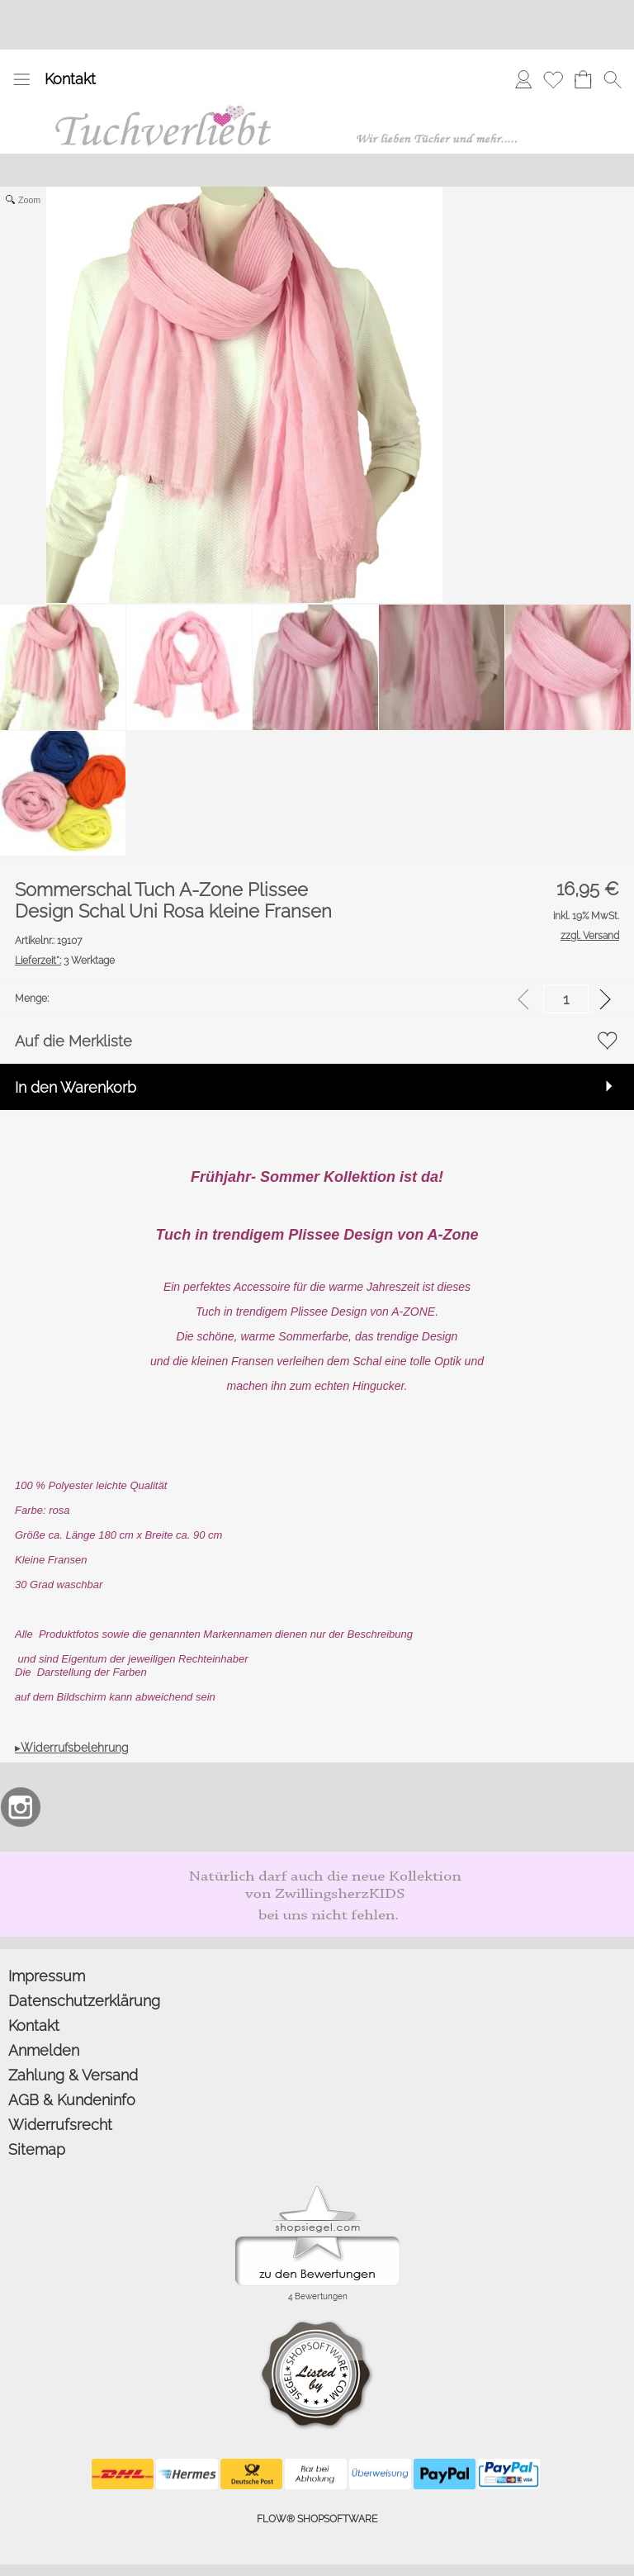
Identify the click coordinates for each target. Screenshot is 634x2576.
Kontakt (70, 79)
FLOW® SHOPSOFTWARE (317, 2519)
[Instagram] (20, 1807)
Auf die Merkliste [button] (73, 1041)
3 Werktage (65, 960)
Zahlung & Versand (73, 2075)
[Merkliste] (553, 79)
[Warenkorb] (583, 79)
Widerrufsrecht (60, 2124)
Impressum (46, 1976)
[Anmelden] (523, 79)
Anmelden (43, 2050)
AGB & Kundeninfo (71, 2100)
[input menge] (566, 998)
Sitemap (36, 2149)
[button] (21, 79)
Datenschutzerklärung (84, 2000)
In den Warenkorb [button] (75, 1087)
